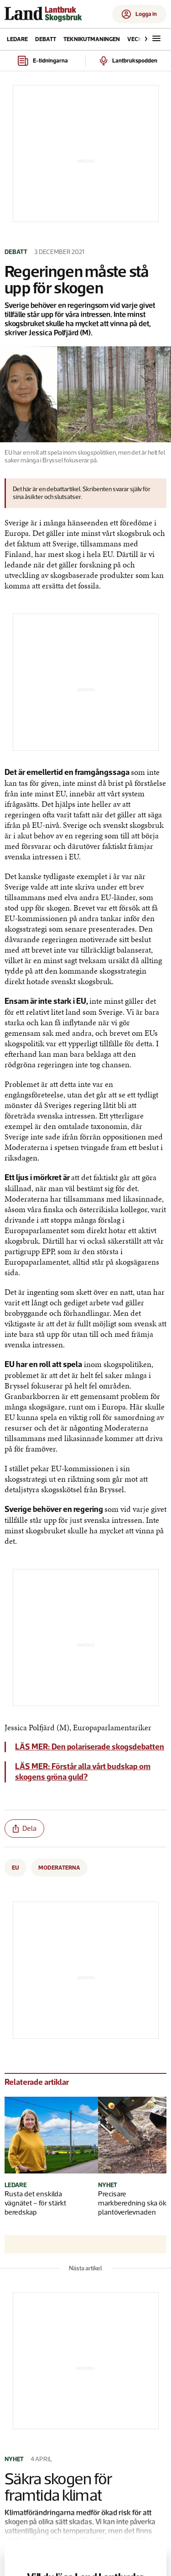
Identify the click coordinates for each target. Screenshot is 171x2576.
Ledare (17, 39)
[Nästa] (143, 39)
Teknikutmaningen (91, 39)
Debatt (45, 39)
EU (15, 1867)
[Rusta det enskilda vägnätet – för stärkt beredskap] (42, 2136)
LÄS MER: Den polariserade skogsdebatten (89, 1747)
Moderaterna (59, 1867)
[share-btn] (24, 1828)
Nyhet (107, 2185)
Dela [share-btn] (24, 1828)
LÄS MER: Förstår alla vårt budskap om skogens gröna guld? (82, 1771)
